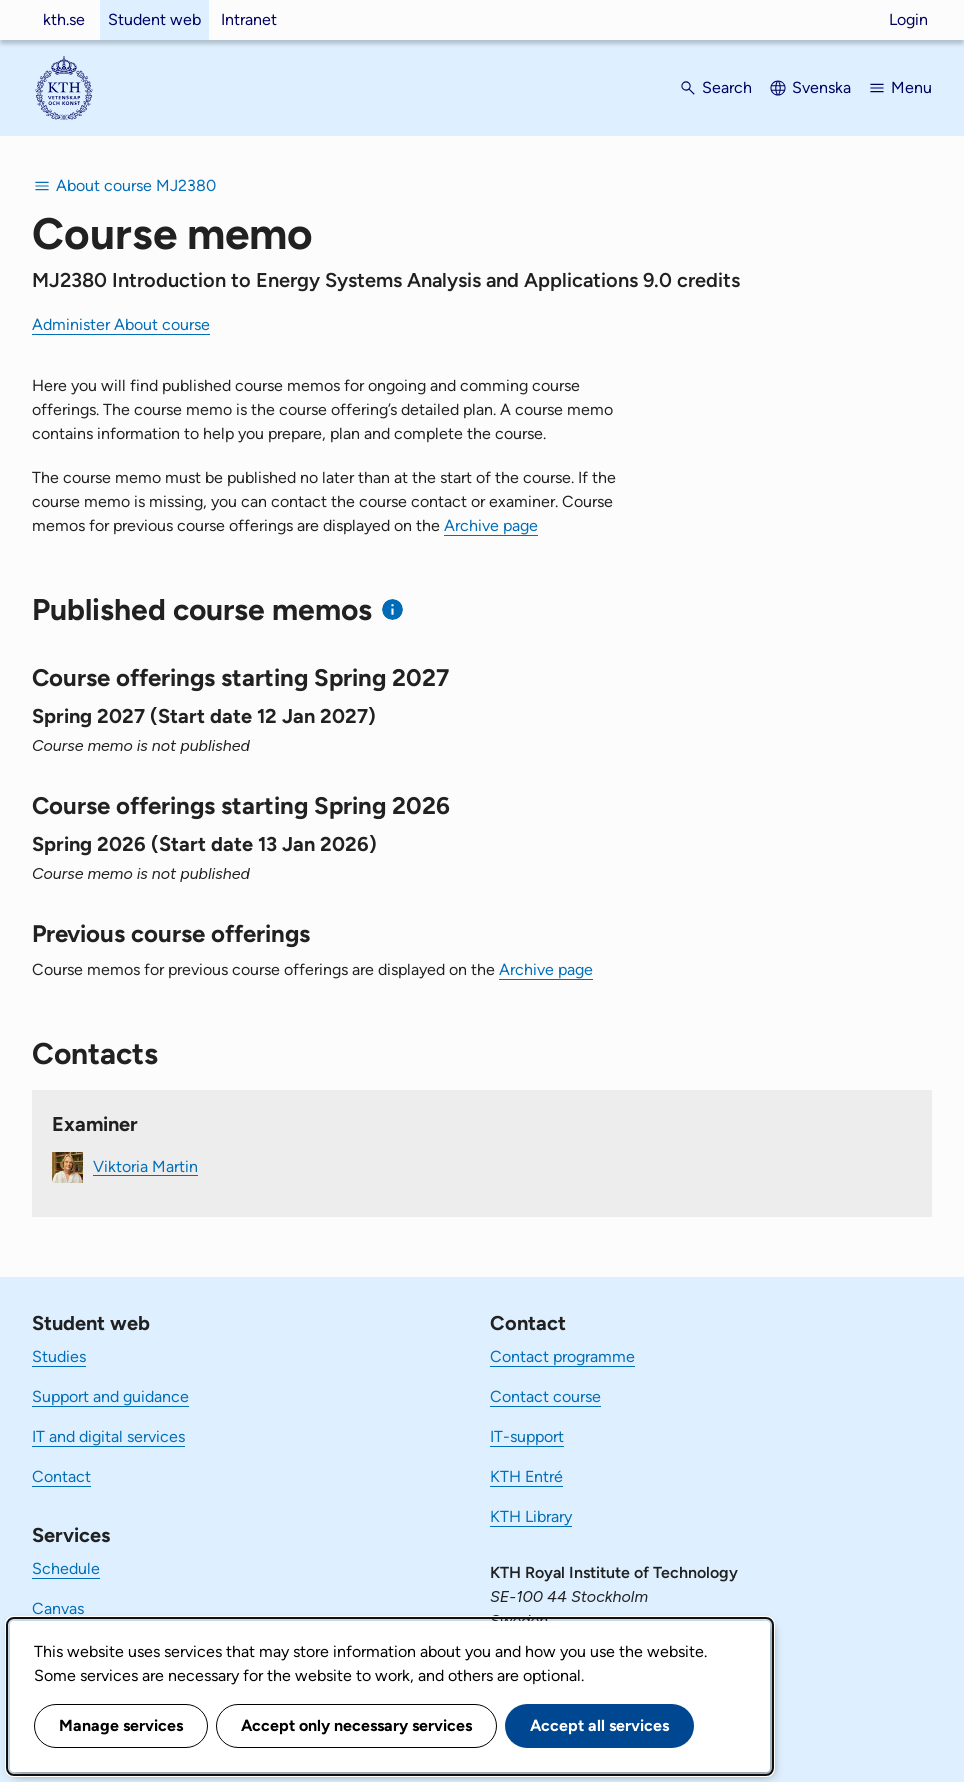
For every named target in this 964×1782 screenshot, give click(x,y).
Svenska (821, 87)
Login (908, 19)
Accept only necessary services (356, 1725)
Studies (59, 1356)
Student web (154, 19)
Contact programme (562, 1356)
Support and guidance (110, 1396)
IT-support (527, 1436)
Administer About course (121, 324)
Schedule (66, 1568)
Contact (61, 1476)
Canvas (58, 1608)
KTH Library (531, 1516)
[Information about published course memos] (392, 609)
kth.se (64, 19)
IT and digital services (108, 1436)
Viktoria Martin (145, 1165)
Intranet (249, 19)
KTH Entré (526, 1476)
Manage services (121, 1725)
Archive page (491, 525)
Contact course (545, 1396)
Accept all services (599, 1725)
